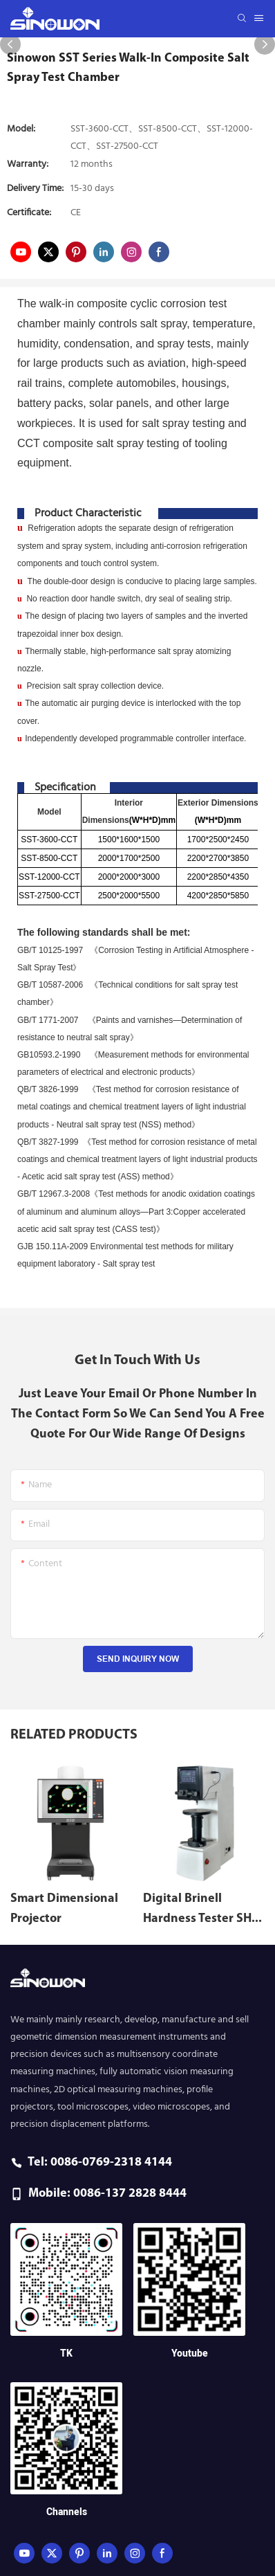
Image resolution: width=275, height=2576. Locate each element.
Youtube (189, 2353)
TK (66, 2353)
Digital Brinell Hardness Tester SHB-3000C (203, 1911)
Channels (66, 2512)
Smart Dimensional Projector (64, 1908)
